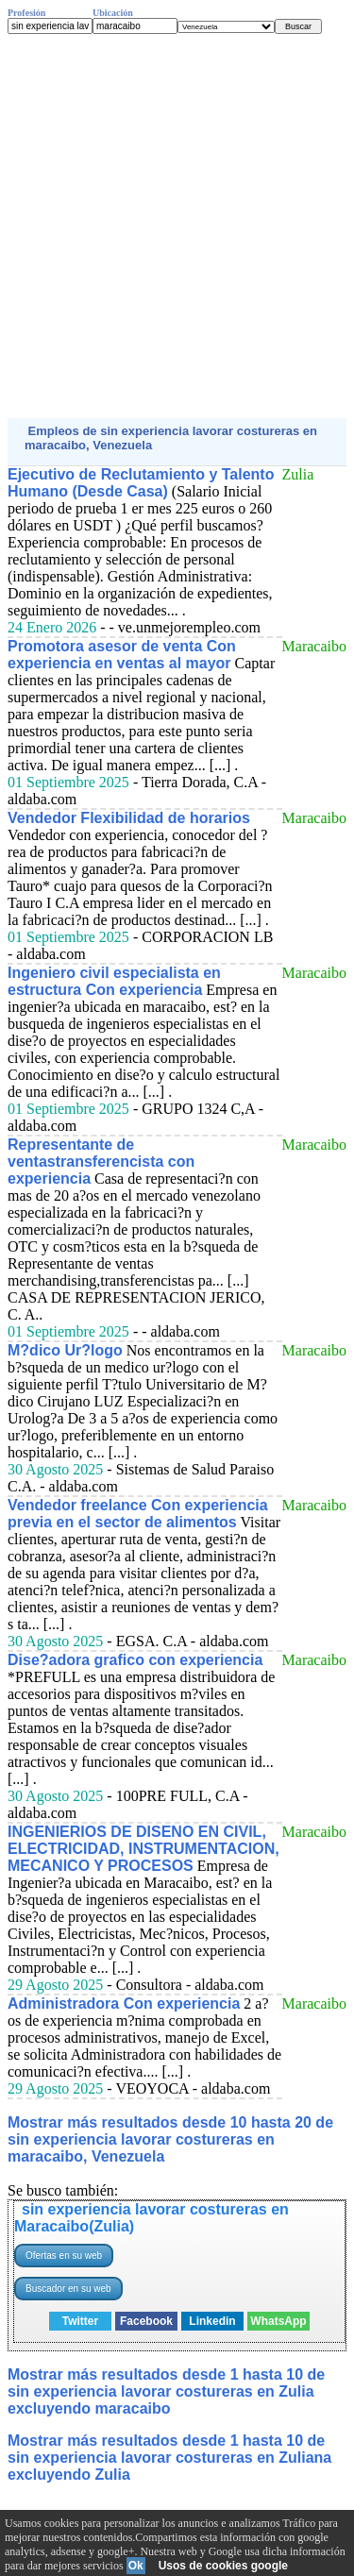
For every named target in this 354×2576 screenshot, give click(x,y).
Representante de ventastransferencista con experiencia (101, 1161)
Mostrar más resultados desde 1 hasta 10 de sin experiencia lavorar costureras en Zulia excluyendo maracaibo (166, 2391)
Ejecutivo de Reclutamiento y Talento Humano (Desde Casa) (141, 482)
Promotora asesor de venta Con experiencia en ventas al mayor (122, 654)
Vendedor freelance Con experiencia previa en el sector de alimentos (138, 1513)
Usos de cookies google (223, 2565)
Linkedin (212, 2321)
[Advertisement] (177, 226)
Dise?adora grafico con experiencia (135, 1660)
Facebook (146, 2321)
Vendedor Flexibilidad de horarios (129, 818)
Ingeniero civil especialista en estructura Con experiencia (114, 981)
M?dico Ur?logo (65, 1350)
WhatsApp (278, 2321)
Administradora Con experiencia (124, 2003)
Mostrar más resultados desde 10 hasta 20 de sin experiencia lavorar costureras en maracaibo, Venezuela (170, 2139)
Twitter (80, 2321)
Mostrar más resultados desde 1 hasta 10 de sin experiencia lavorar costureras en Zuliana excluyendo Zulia (169, 2458)
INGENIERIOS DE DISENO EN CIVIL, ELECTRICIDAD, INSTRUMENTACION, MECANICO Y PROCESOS (143, 1849)
